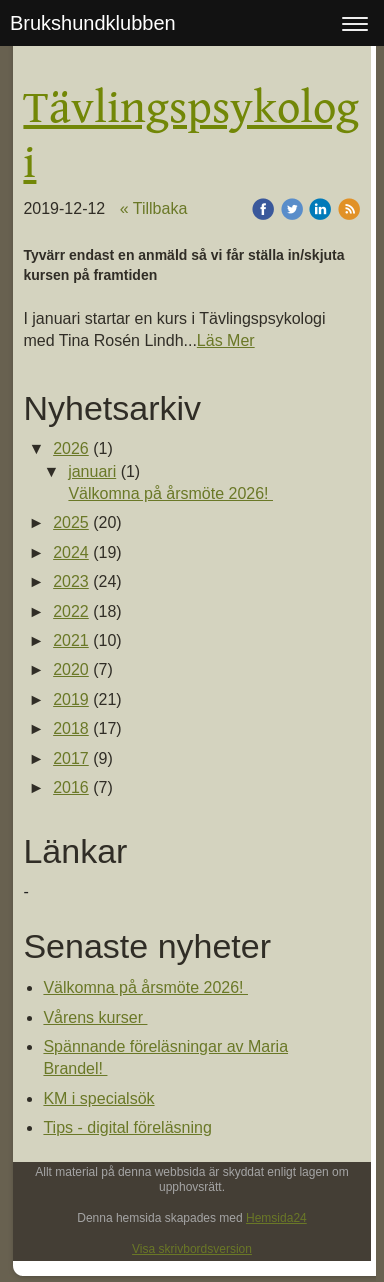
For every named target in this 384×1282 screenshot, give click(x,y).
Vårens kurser (95, 1017)
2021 (71, 640)
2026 (71, 448)
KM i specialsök (98, 1098)
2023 (71, 581)
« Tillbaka (154, 208)
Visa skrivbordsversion (192, 1249)
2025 (71, 522)
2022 (71, 611)
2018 (71, 728)
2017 (71, 758)
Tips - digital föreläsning (127, 1127)
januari (92, 471)
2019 (71, 699)
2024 (71, 552)
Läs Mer (226, 340)
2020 (71, 669)
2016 (71, 787)
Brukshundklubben (93, 23)
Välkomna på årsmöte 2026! (170, 493)
